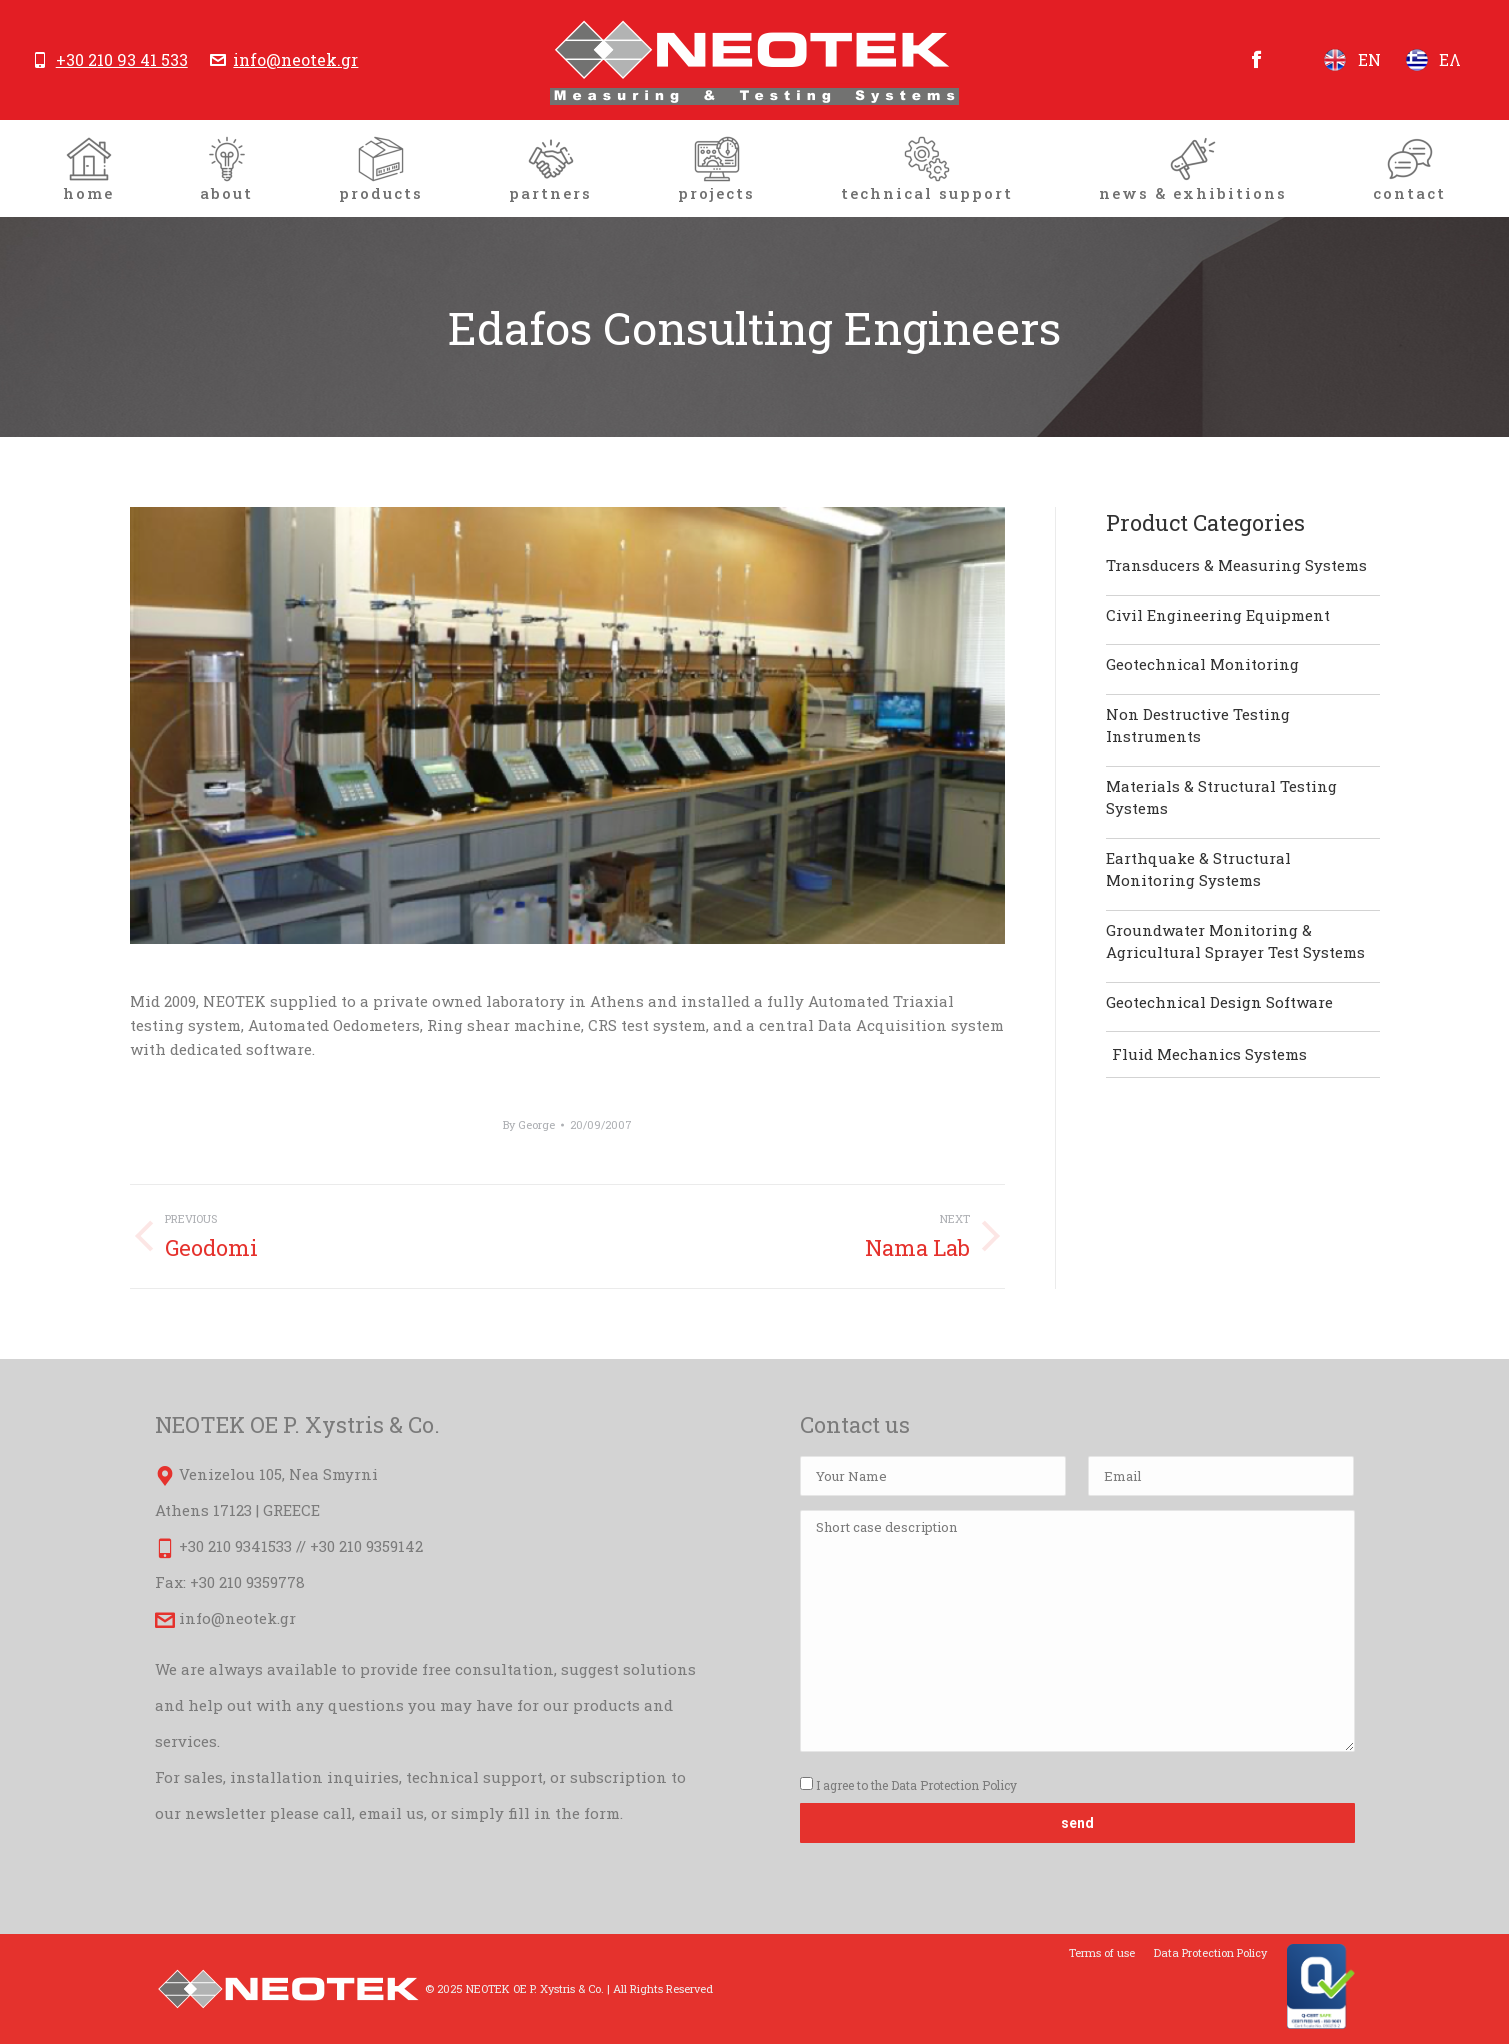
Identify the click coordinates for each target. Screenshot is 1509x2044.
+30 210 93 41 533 (122, 60)
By (529, 1124)
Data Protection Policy (954, 1785)
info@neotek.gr (295, 60)
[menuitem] (88, 168)
